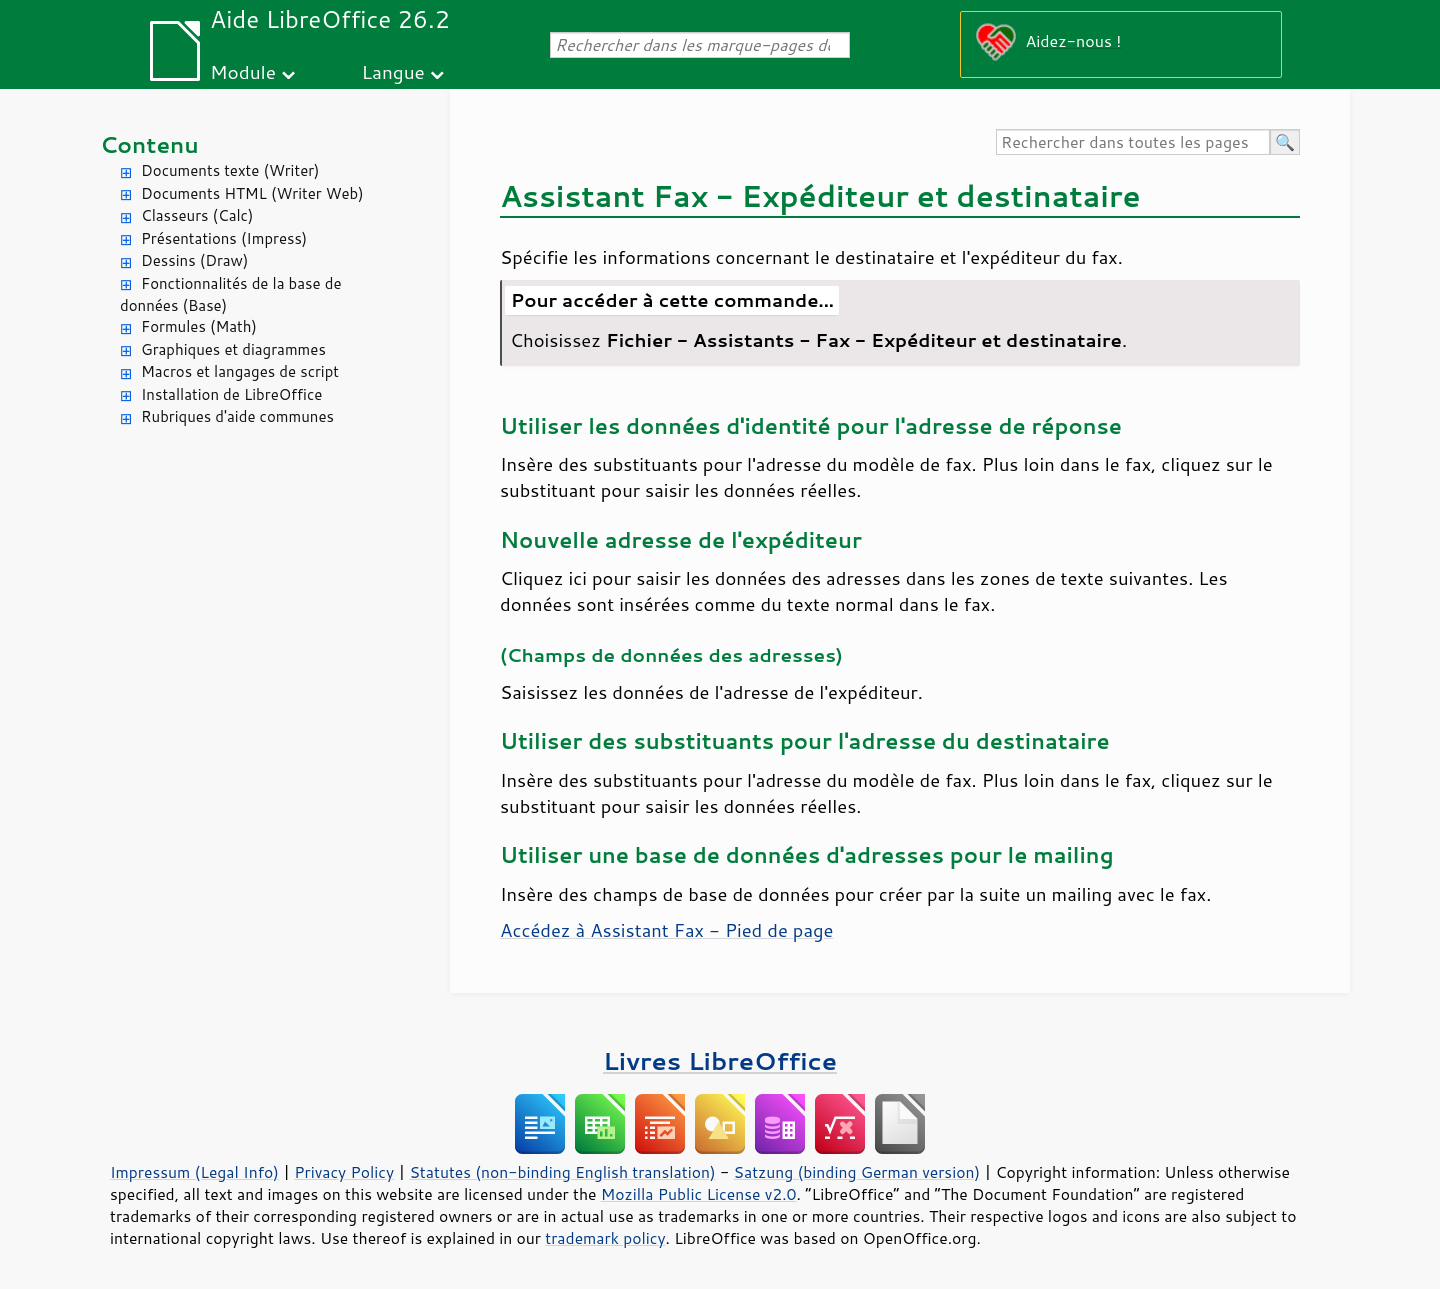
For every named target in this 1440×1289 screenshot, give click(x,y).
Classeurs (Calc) (197, 215)
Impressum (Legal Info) (194, 1172)
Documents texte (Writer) (230, 170)
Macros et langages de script (240, 371)
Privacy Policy (344, 1172)
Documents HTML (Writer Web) (252, 193)
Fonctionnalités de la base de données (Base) (230, 295)
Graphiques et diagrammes (233, 349)
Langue (392, 71)
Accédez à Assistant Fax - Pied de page (666, 930)
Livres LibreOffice (720, 1060)
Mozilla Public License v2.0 (699, 1194)
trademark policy (605, 1238)
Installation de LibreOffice (231, 394)
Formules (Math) (199, 326)
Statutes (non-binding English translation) (562, 1172)
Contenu (149, 144)
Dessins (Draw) (194, 260)
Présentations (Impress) (224, 238)
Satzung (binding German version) (857, 1172)
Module (243, 71)
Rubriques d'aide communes (237, 416)
